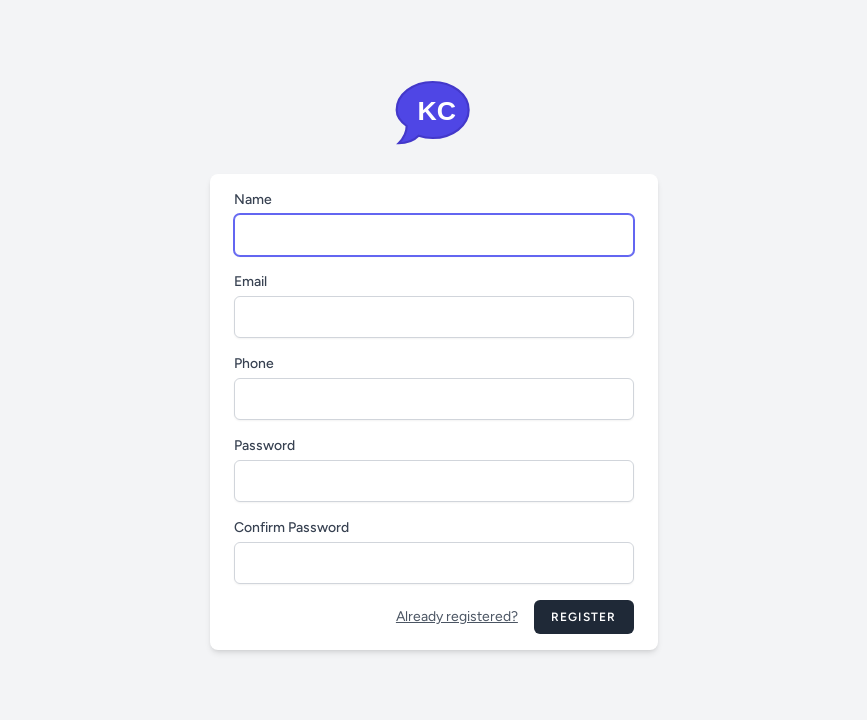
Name (253, 199)
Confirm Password (291, 527)
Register (584, 617)
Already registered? (457, 616)
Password (264, 445)
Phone (254, 363)
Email (250, 281)
